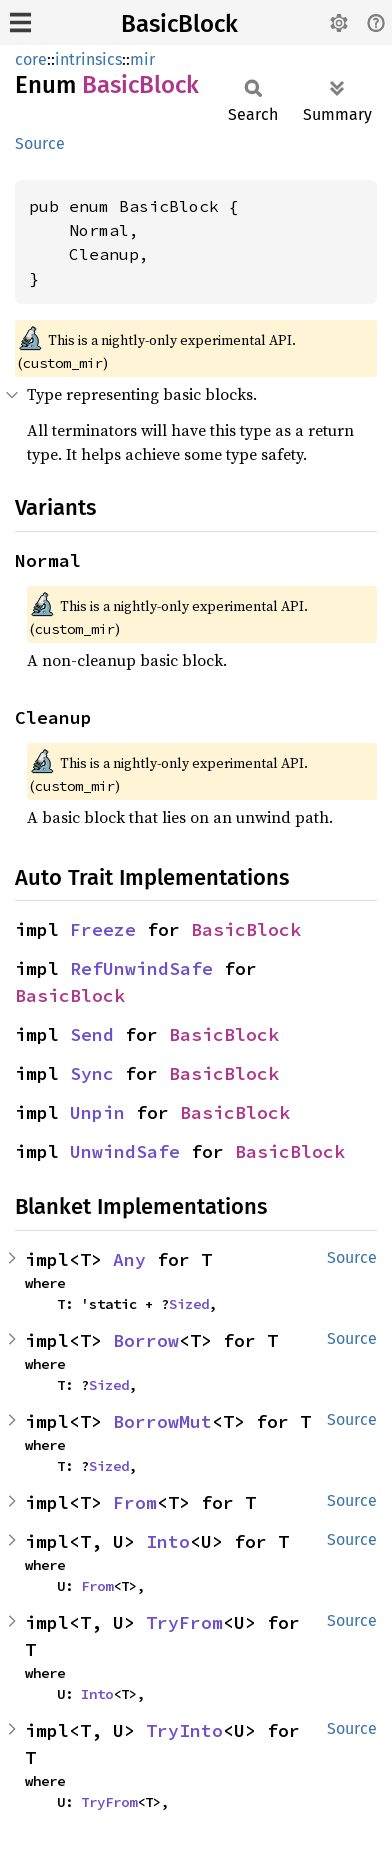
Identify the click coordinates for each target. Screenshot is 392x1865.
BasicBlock (179, 24)
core (31, 59)
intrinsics (88, 59)
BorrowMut (162, 1421)
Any (129, 1259)
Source (40, 143)
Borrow (146, 1340)
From (135, 1502)
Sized (189, 1304)
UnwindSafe (125, 1151)
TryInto (184, 1730)
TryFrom (184, 1622)
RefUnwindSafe (141, 968)
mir (142, 59)
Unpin (97, 1112)
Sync (92, 1073)
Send (92, 1034)
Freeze (103, 929)
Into (168, 1541)
